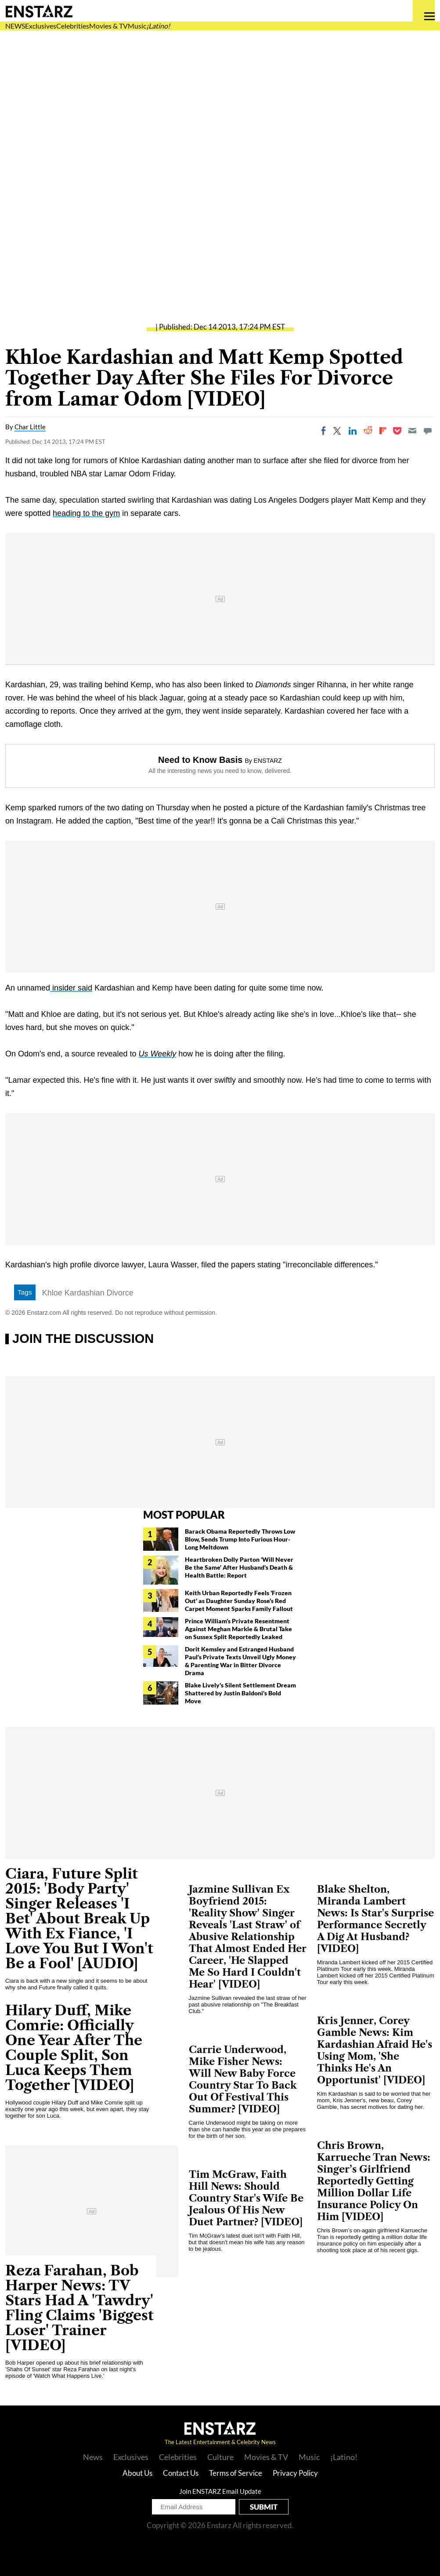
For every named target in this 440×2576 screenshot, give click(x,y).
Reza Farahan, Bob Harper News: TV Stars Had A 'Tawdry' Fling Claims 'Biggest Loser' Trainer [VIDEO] (79, 2308)
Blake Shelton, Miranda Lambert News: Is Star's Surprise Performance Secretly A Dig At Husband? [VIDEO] (375, 1919)
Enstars (38, 11)
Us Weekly (158, 1053)
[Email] (412, 431)
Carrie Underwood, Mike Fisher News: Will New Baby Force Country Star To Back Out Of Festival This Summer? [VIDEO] (243, 2079)
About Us (137, 2473)
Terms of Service (235, 2473)
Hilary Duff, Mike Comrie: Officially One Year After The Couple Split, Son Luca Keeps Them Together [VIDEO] (73, 2047)
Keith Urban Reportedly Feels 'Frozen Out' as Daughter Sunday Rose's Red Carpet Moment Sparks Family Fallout (239, 1600)
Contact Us (180, 2473)
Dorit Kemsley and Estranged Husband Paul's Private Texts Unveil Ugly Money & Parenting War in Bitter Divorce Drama (240, 1660)
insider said (71, 987)
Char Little (30, 427)
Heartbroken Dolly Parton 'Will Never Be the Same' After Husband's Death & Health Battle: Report (239, 1567)
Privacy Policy (295, 2473)
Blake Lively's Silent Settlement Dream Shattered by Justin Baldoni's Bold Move (240, 1693)
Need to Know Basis (200, 760)
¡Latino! (158, 26)
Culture (220, 2457)
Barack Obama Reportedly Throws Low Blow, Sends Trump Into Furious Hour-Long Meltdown (240, 1539)
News (93, 2457)
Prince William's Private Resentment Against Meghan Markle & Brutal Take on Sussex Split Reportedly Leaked (238, 1628)
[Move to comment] (428, 431)
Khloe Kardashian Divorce (87, 1292)
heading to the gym (86, 513)
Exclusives (40, 26)
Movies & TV (108, 26)
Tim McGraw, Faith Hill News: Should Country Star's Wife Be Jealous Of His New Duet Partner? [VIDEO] (246, 2198)
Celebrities (72, 26)
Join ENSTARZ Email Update (220, 2491)
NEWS (15, 26)
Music (137, 26)
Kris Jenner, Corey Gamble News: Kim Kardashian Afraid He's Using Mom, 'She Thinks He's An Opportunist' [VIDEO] (374, 2050)
